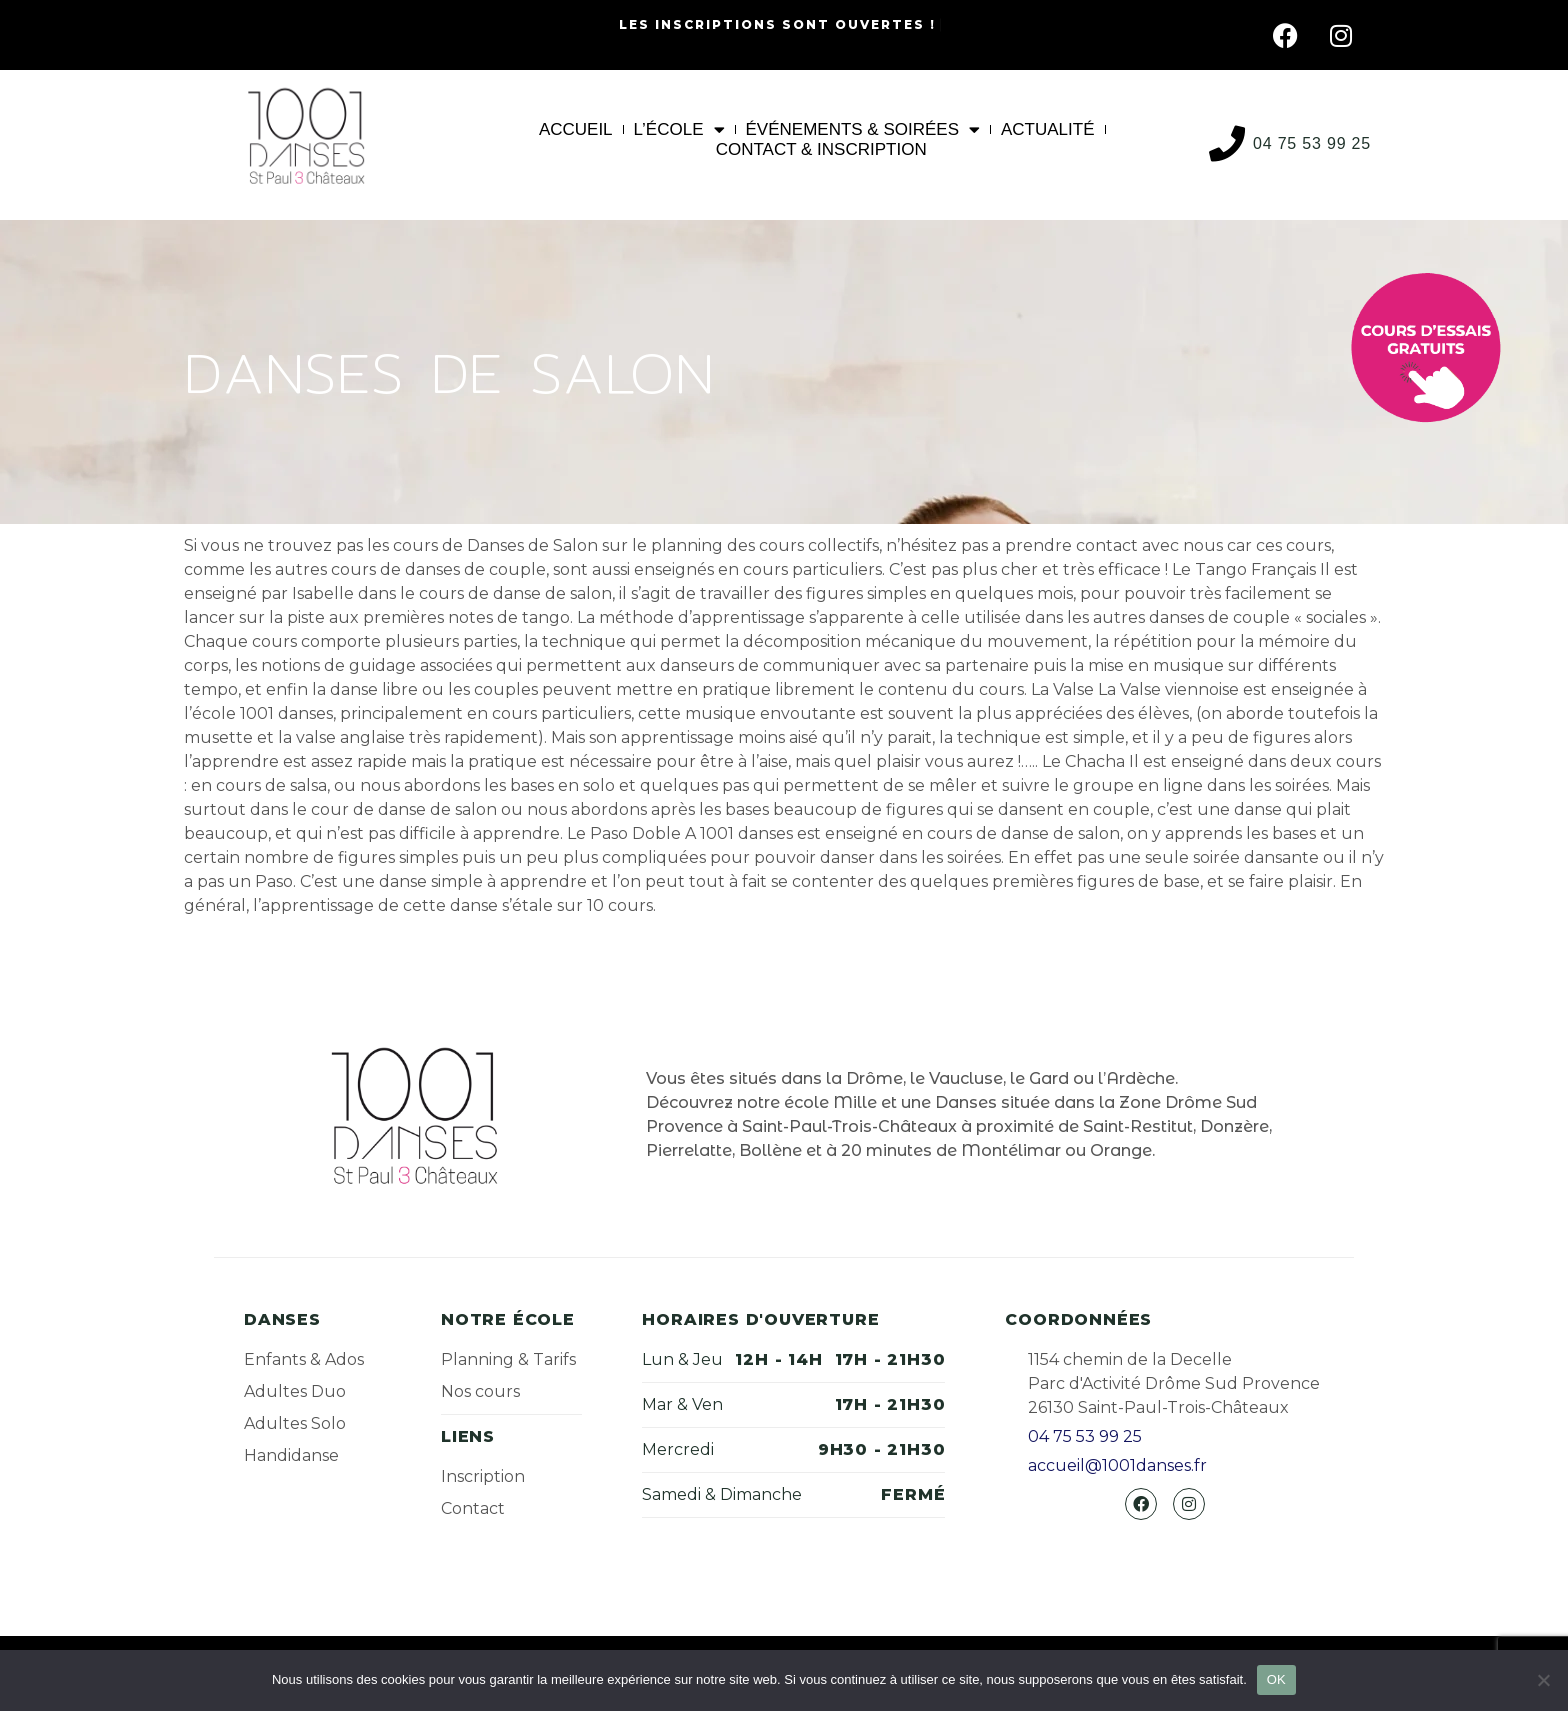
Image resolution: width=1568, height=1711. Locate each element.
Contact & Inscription (821, 149)
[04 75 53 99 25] (1227, 144)
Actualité (1048, 129)
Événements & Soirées (863, 130)
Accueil (576, 129)
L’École (679, 130)
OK (1276, 1679)
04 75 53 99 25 (1312, 143)
